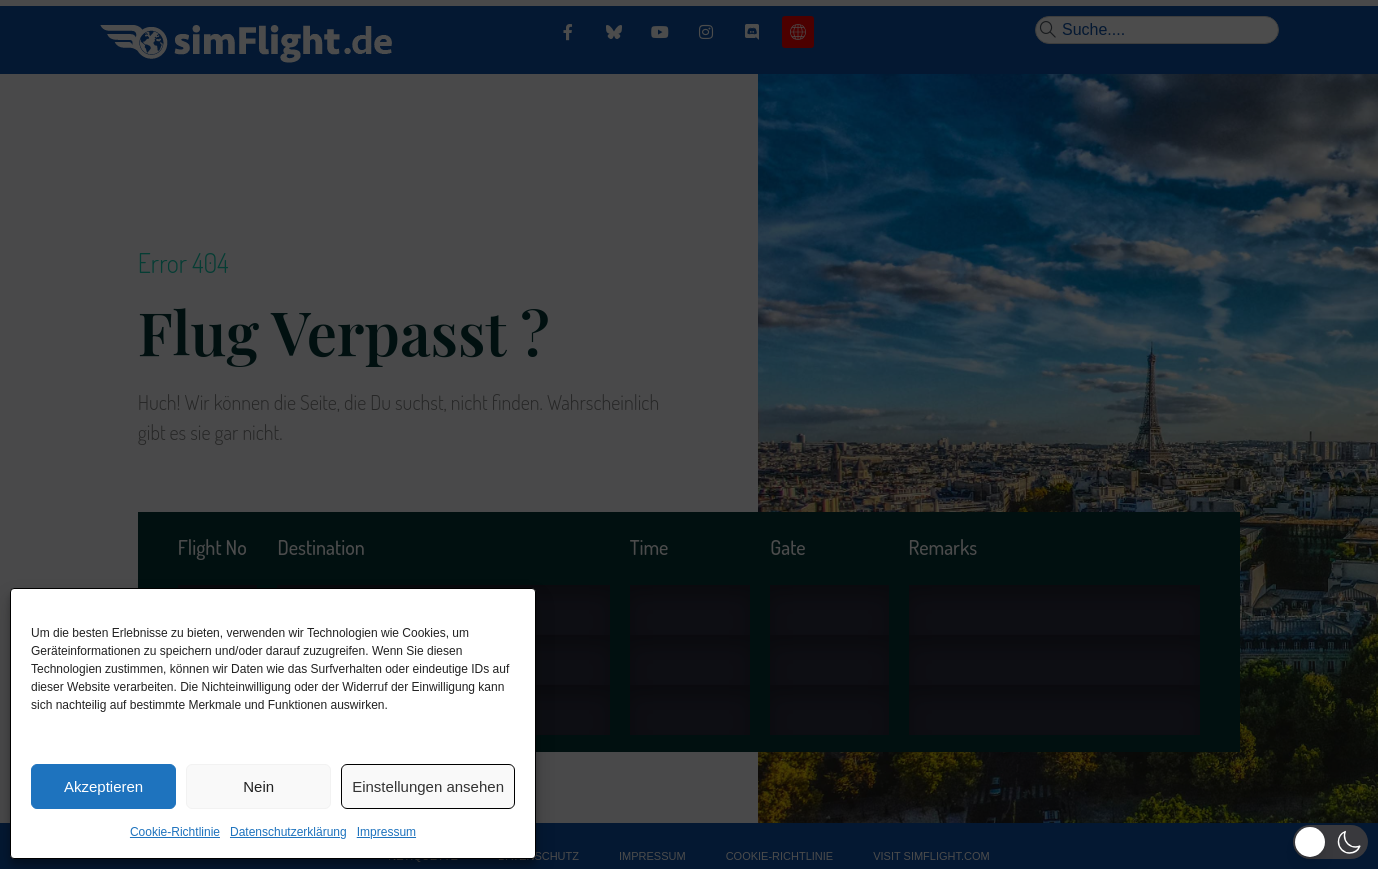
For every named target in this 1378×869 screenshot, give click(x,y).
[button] (1330, 842)
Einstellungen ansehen (428, 786)
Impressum (386, 832)
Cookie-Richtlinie (175, 832)
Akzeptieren (103, 786)
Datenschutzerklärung (288, 832)
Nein (258, 786)
